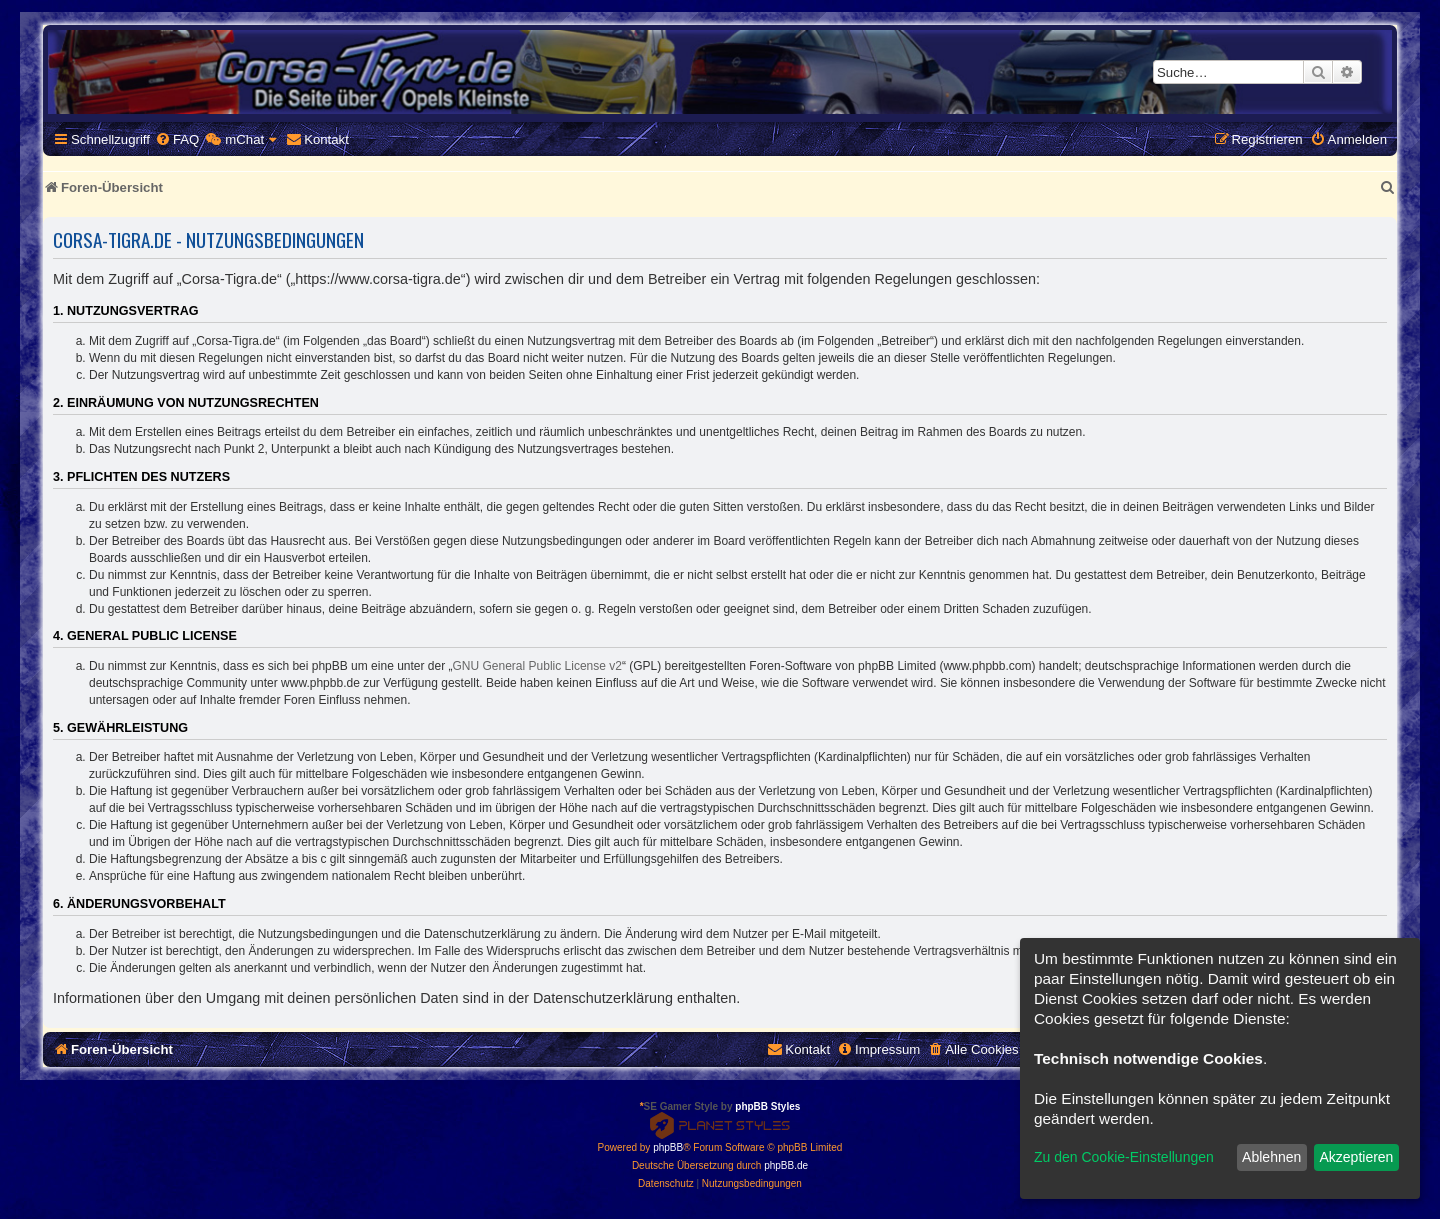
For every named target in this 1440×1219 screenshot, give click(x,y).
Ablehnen (1271, 1157)
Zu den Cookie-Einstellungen (1124, 1157)
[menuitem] (177, 139)
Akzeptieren (1356, 1157)
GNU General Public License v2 (537, 666)
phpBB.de (786, 1165)
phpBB (668, 1147)
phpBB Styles (767, 1106)
